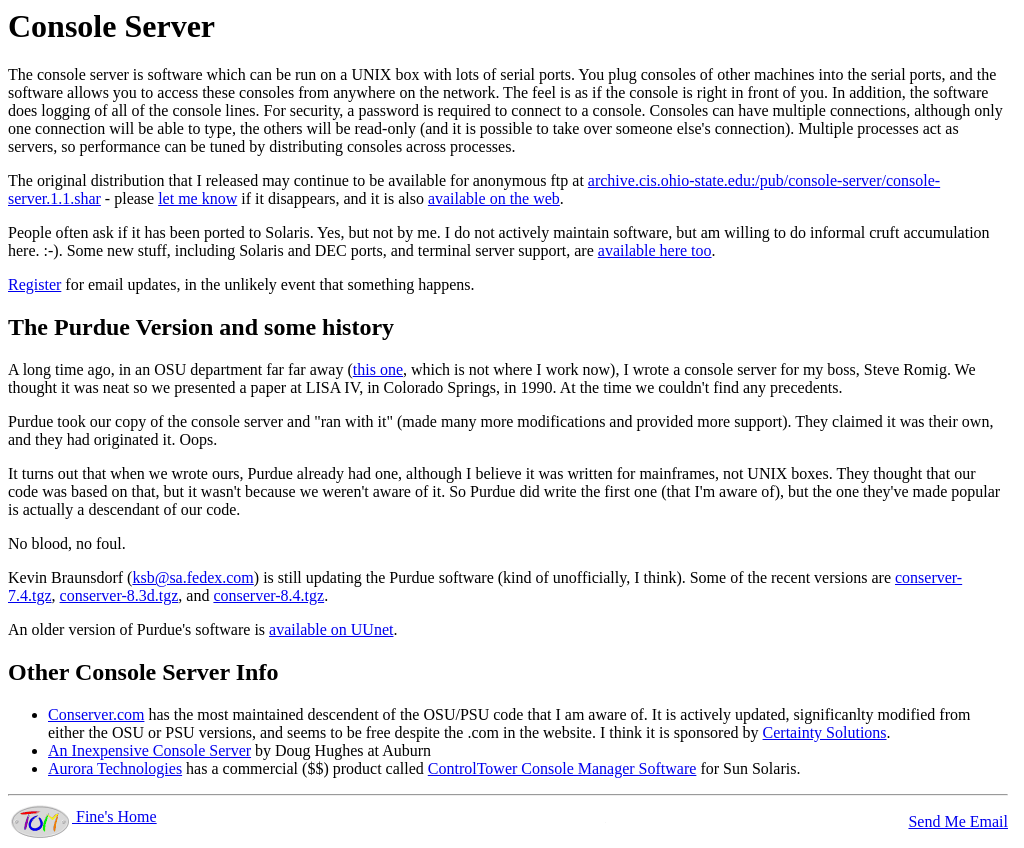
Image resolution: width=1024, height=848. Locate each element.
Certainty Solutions (825, 732)
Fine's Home (82, 816)
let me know (197, 198)
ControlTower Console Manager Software (562, 768)
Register (34, 284)
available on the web (494, 198)
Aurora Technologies (115, 768)
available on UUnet (331, 629)
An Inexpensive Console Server (149, 750)
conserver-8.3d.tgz (119, 595)
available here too (655, 250)
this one (378, 369)
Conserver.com (96, 714)
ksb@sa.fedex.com (192, 577)
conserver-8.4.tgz (268, 595)
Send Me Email (958, 821)
